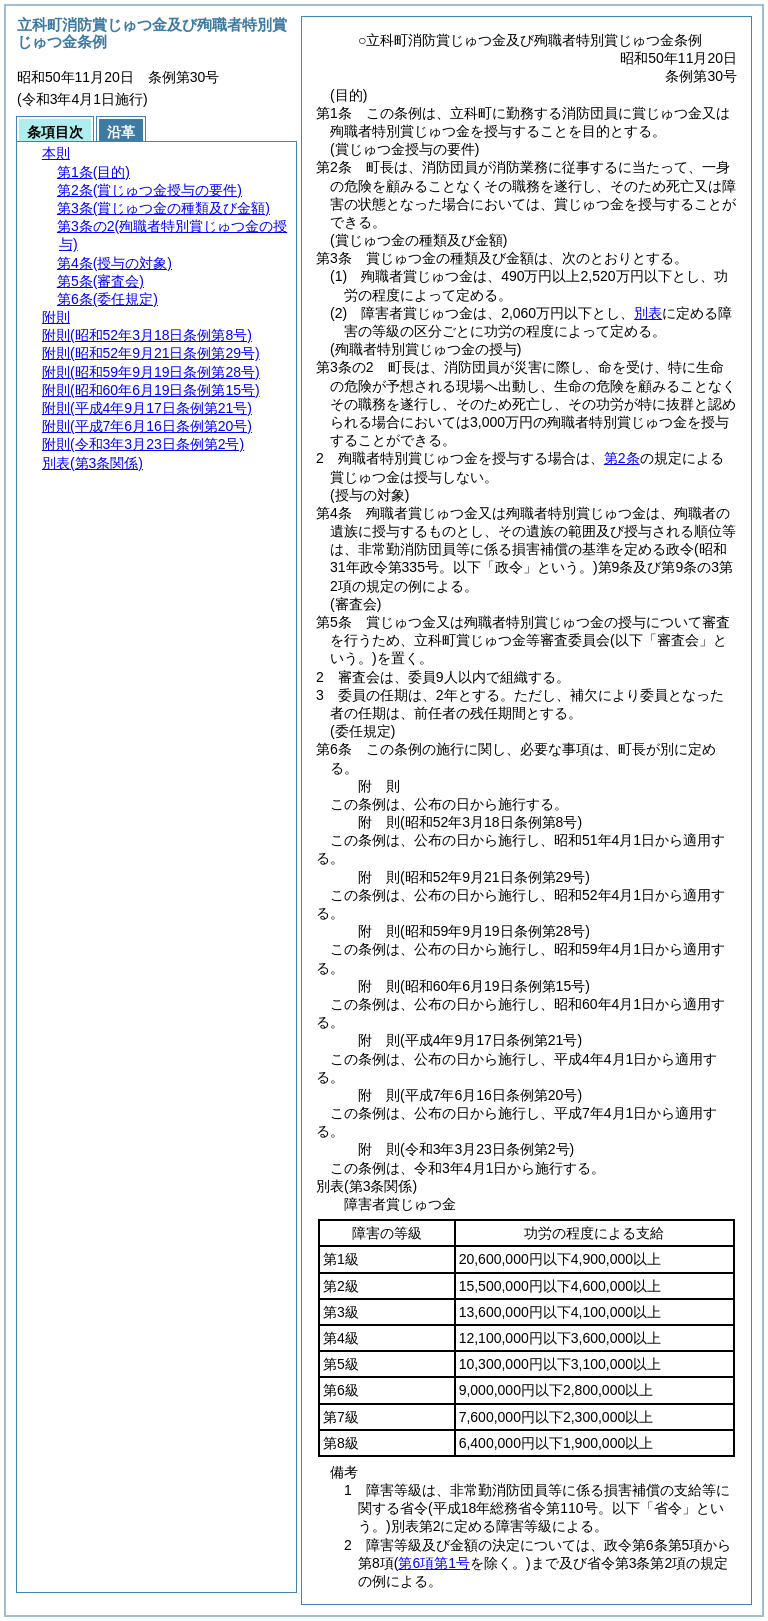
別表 (648, 313)
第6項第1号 (434, 1563)
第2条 (622, 458)
